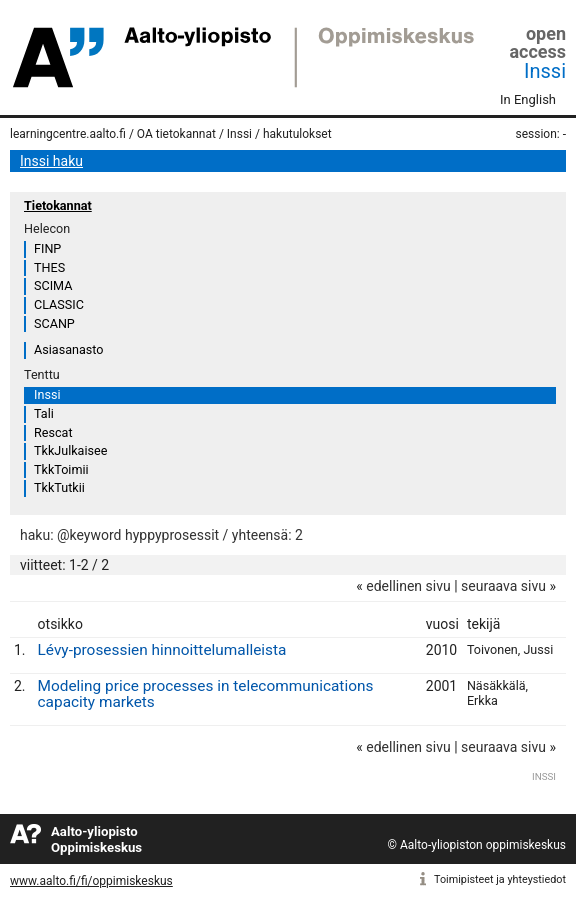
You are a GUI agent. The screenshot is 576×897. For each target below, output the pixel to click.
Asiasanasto (68, 349)
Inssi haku (51, 161)
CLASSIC (59, 304)
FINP (47, 248)
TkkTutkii (59, 487)
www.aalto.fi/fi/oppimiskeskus (91, 881)
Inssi (545, 71)
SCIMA (53, 285)
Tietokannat (58, 205)
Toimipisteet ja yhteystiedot (500, 879)
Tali (44, 413)
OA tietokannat (176, 134)
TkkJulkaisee (70, 450)
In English (528, 99)
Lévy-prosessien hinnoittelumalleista (162, 650)
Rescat (53, 432)
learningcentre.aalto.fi (68, 134)
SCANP (54, 323)
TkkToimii (61, 469)
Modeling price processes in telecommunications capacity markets (206, 694)
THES (49, 267)
